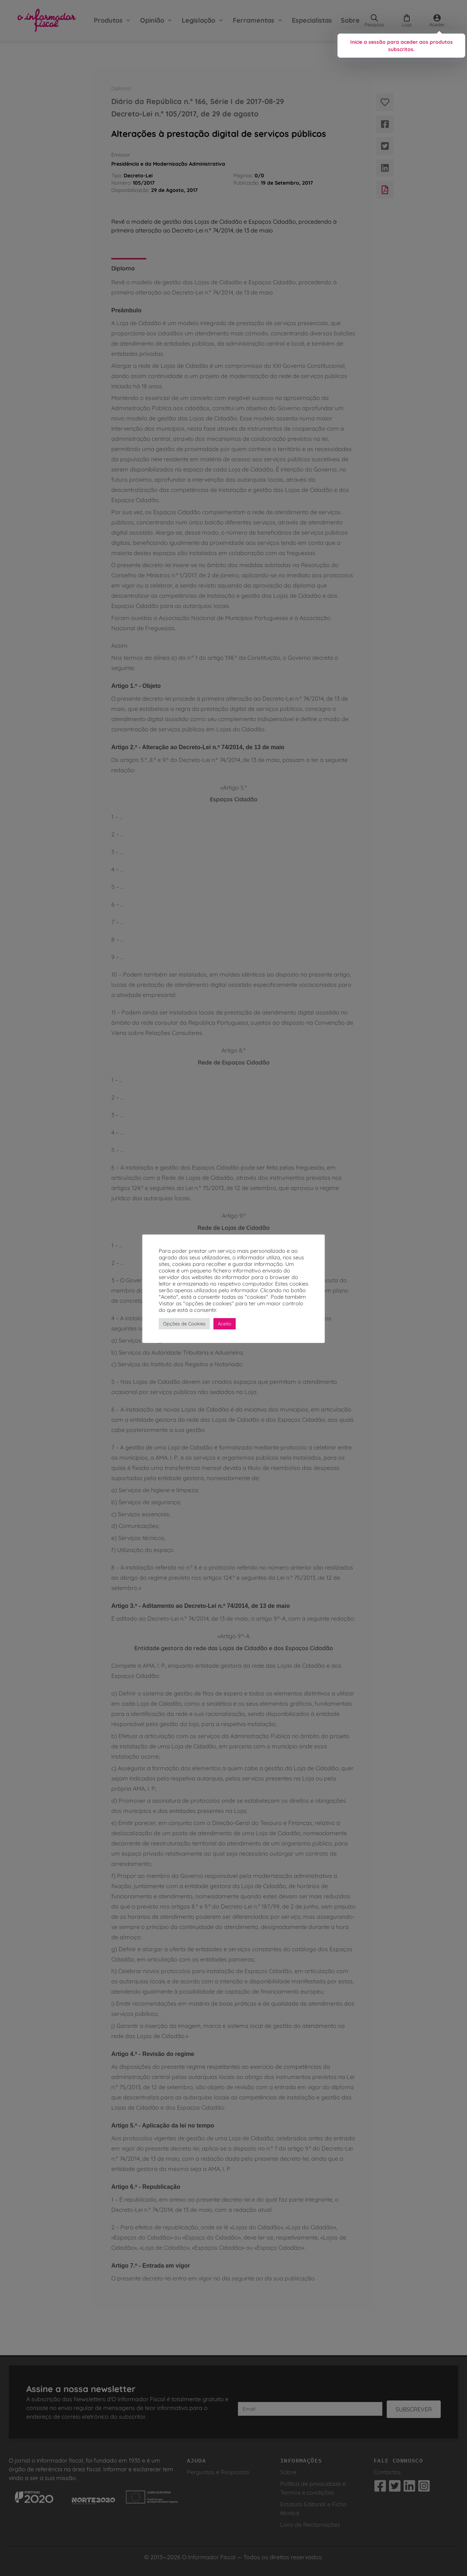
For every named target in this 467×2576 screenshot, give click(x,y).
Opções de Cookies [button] (184, 1323)
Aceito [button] (224, 1323)
